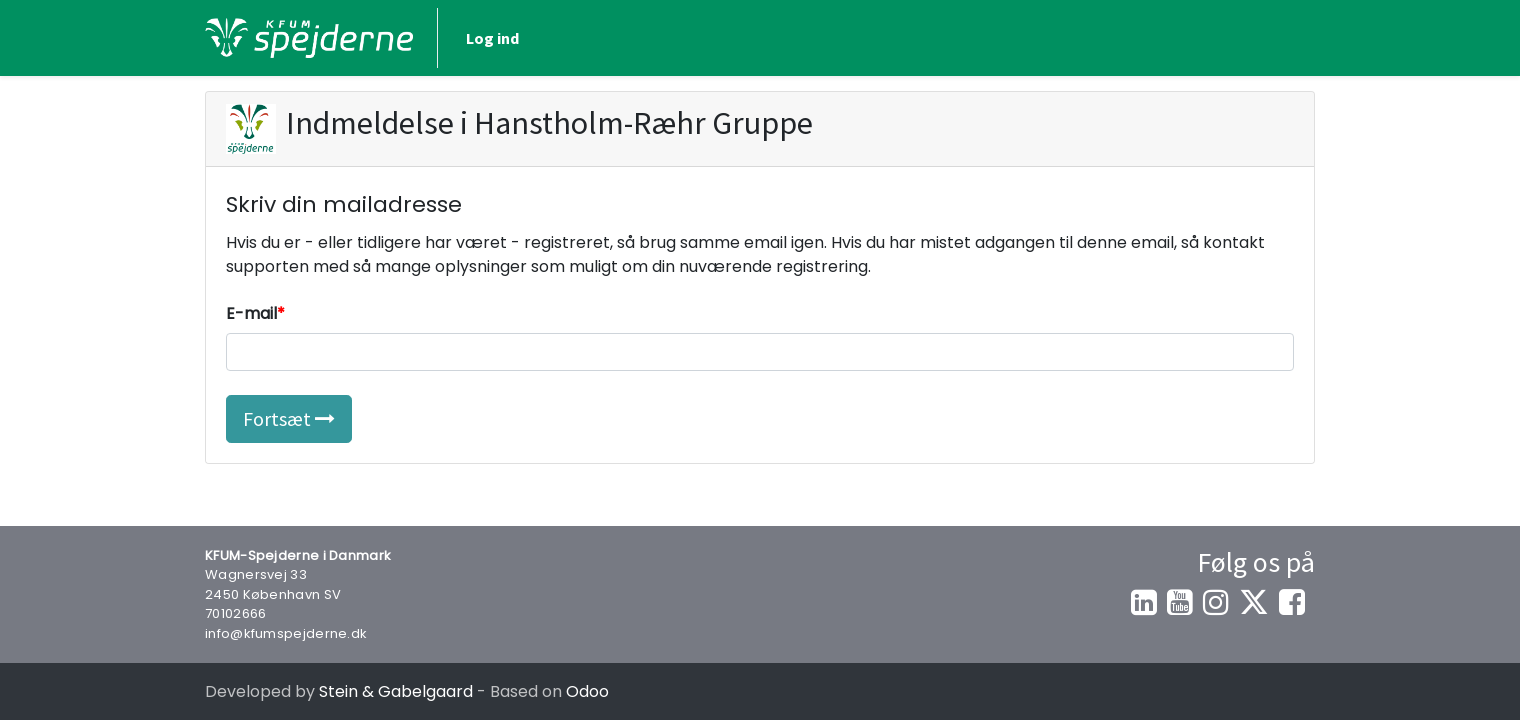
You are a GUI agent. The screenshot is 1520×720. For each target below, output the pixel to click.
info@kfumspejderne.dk (286, 633)
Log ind (492, 38)
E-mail (251, 313)
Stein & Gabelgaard (396, 691)
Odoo (587, 691)
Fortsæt (289, 418)
